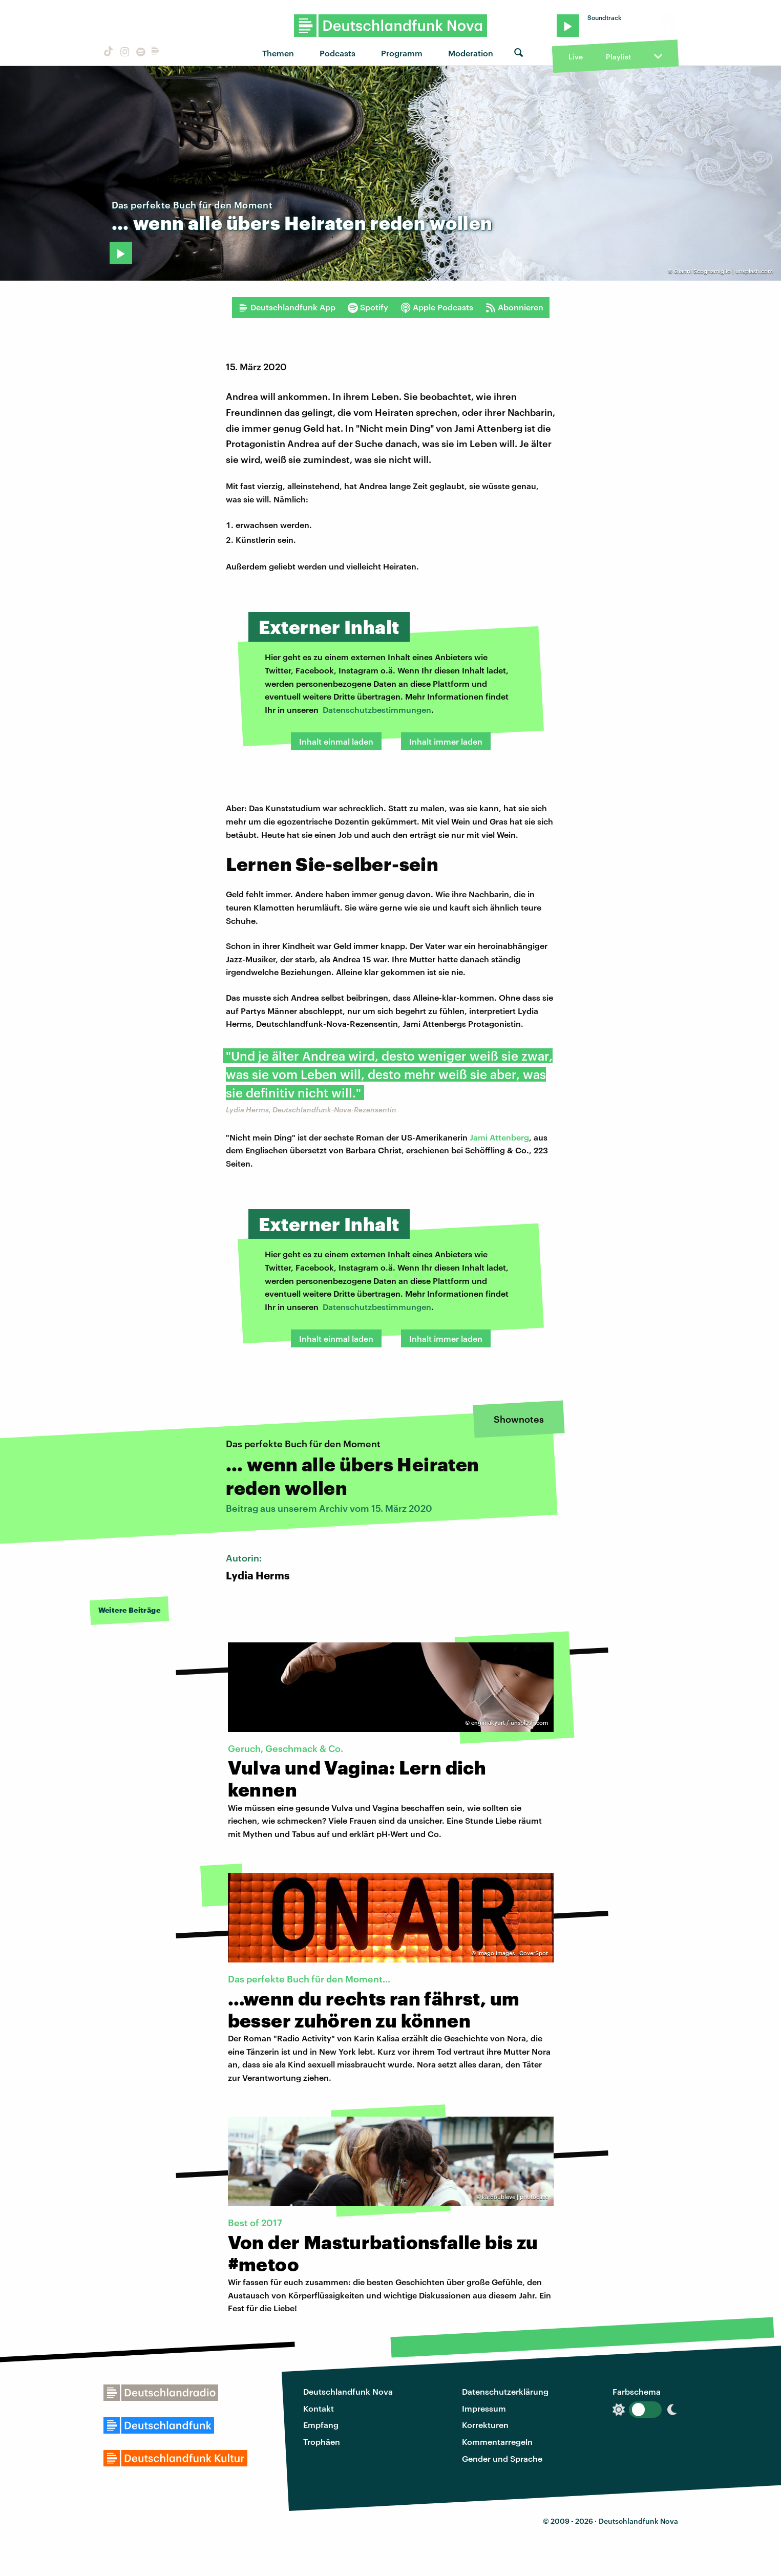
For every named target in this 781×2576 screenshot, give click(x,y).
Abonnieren (514, 307)
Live (575, 56)
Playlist (618, 56)
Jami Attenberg (499, 1137)
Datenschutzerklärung (505, 2391)
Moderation (470, 53)
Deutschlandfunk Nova (348, 2391)
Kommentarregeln (497, 2441)
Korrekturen (485, 2425)
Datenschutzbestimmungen (377, 709)
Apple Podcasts (436, 307)
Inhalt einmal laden (336, 741)
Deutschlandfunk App (286, 307)
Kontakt (318, 2408)
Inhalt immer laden (445, 741)
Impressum (484, 2408)
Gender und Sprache (502, 2458)
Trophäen (321, 2441)
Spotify (368, 307)
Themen (278, 53)
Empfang (321, 2425)
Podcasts (337, 53)
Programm (402, 53)
